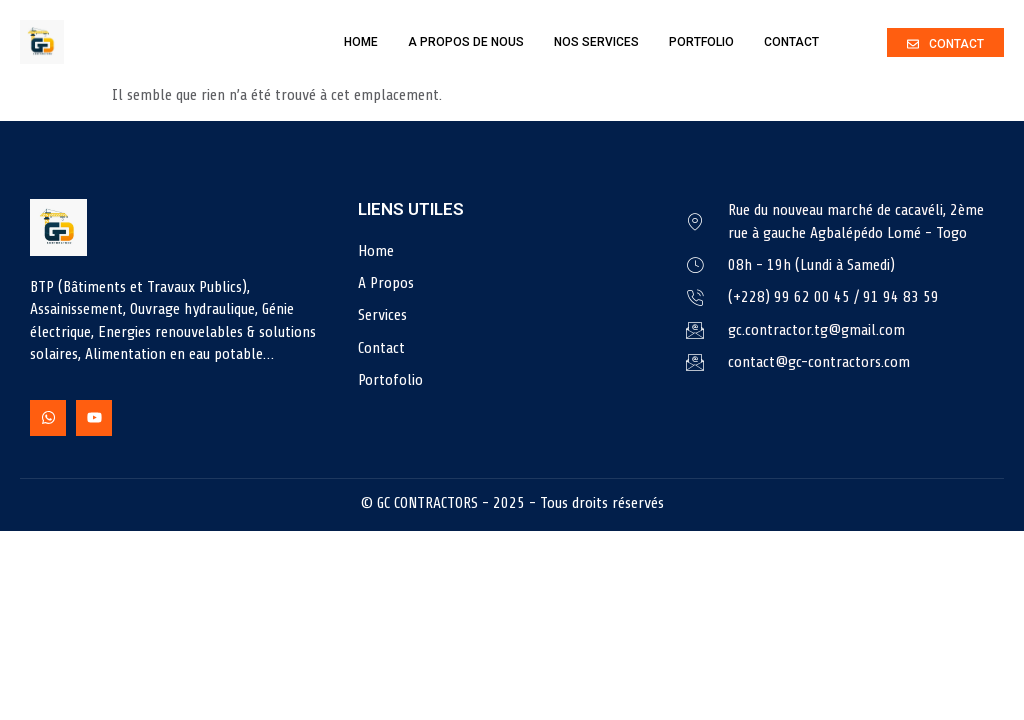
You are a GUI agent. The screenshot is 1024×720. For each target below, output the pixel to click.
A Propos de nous (466, 42)
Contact (791, 42)
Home (361, 42)
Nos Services (596, 42)
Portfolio (701, 42)
